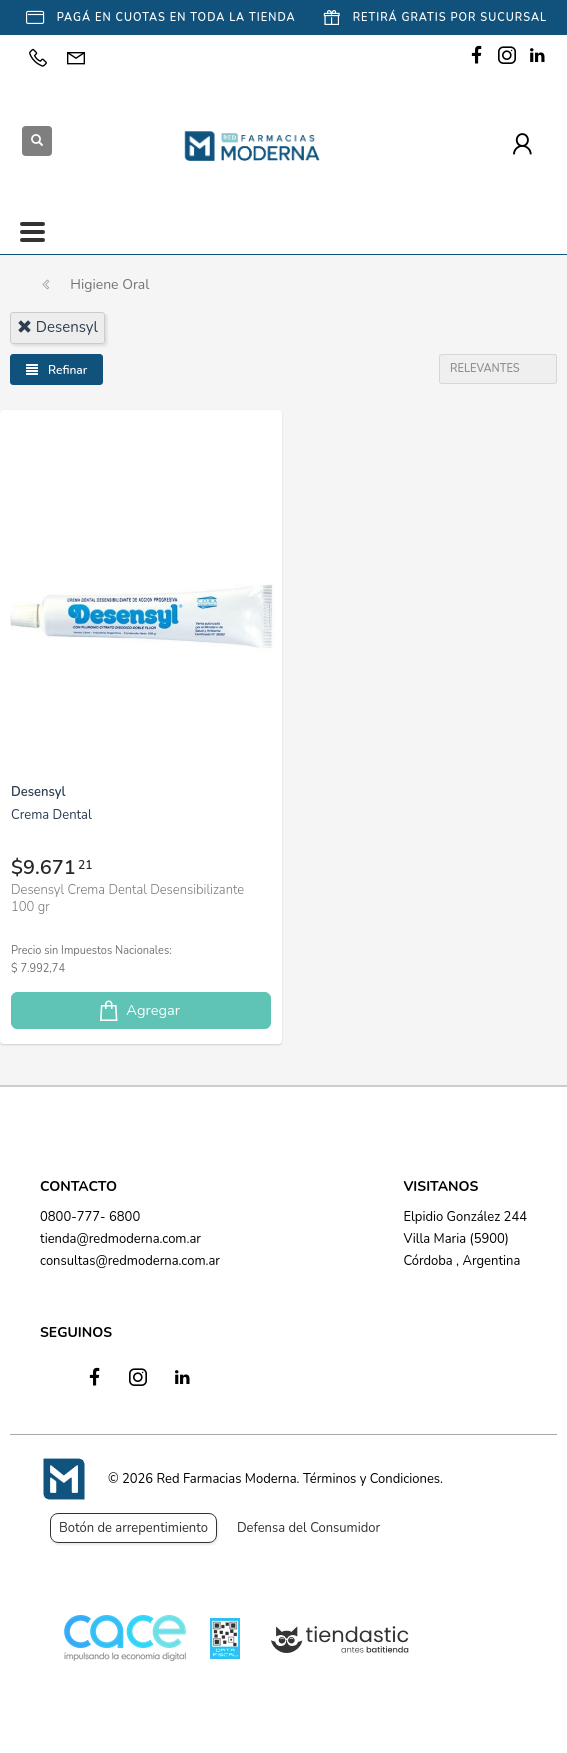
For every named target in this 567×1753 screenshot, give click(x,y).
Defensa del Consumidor (308, 1528)
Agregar (138, 1010)
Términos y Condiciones (371, 1479)
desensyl (57, 327)
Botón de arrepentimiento (133, 1528)
